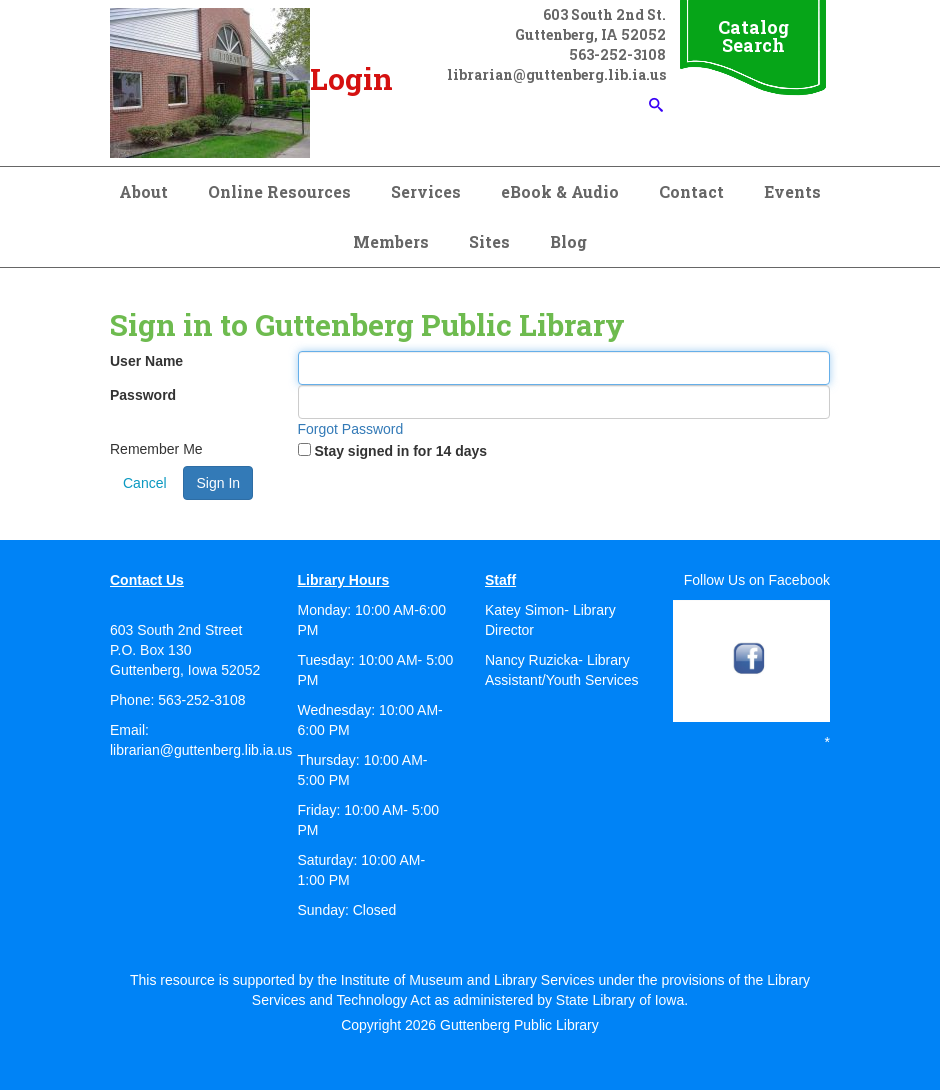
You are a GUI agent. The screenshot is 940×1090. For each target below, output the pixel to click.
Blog (568, 241)
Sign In (218, 483)
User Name (146, 361)
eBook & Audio (560, 191)
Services (426, 191)
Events (792, 191)
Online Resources (279, 191)
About (143, 191)
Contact (691, 191)
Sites (489, 241)
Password (143, 395)
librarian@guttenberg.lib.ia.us (201, 750)
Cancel (145, 483)
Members (391, 241)
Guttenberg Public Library (519, 1025)
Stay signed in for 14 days (400, 451)
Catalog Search (753, 36)
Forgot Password (351, 429)
